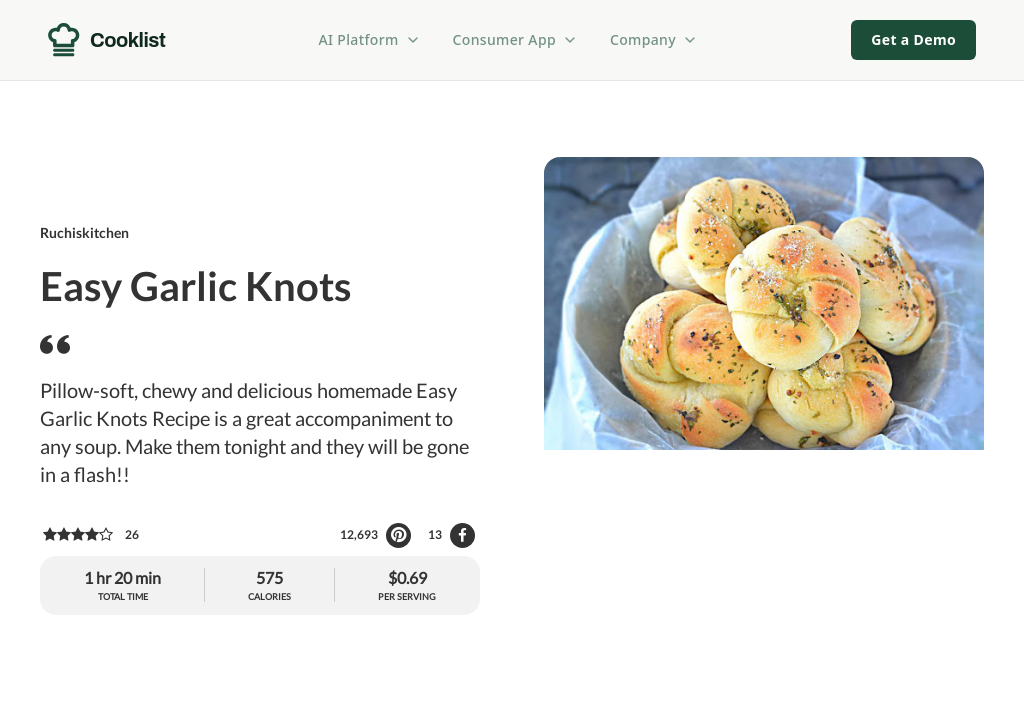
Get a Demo (913, 39)
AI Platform (370, 39)
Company (654, 39)
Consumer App (515, 39)
